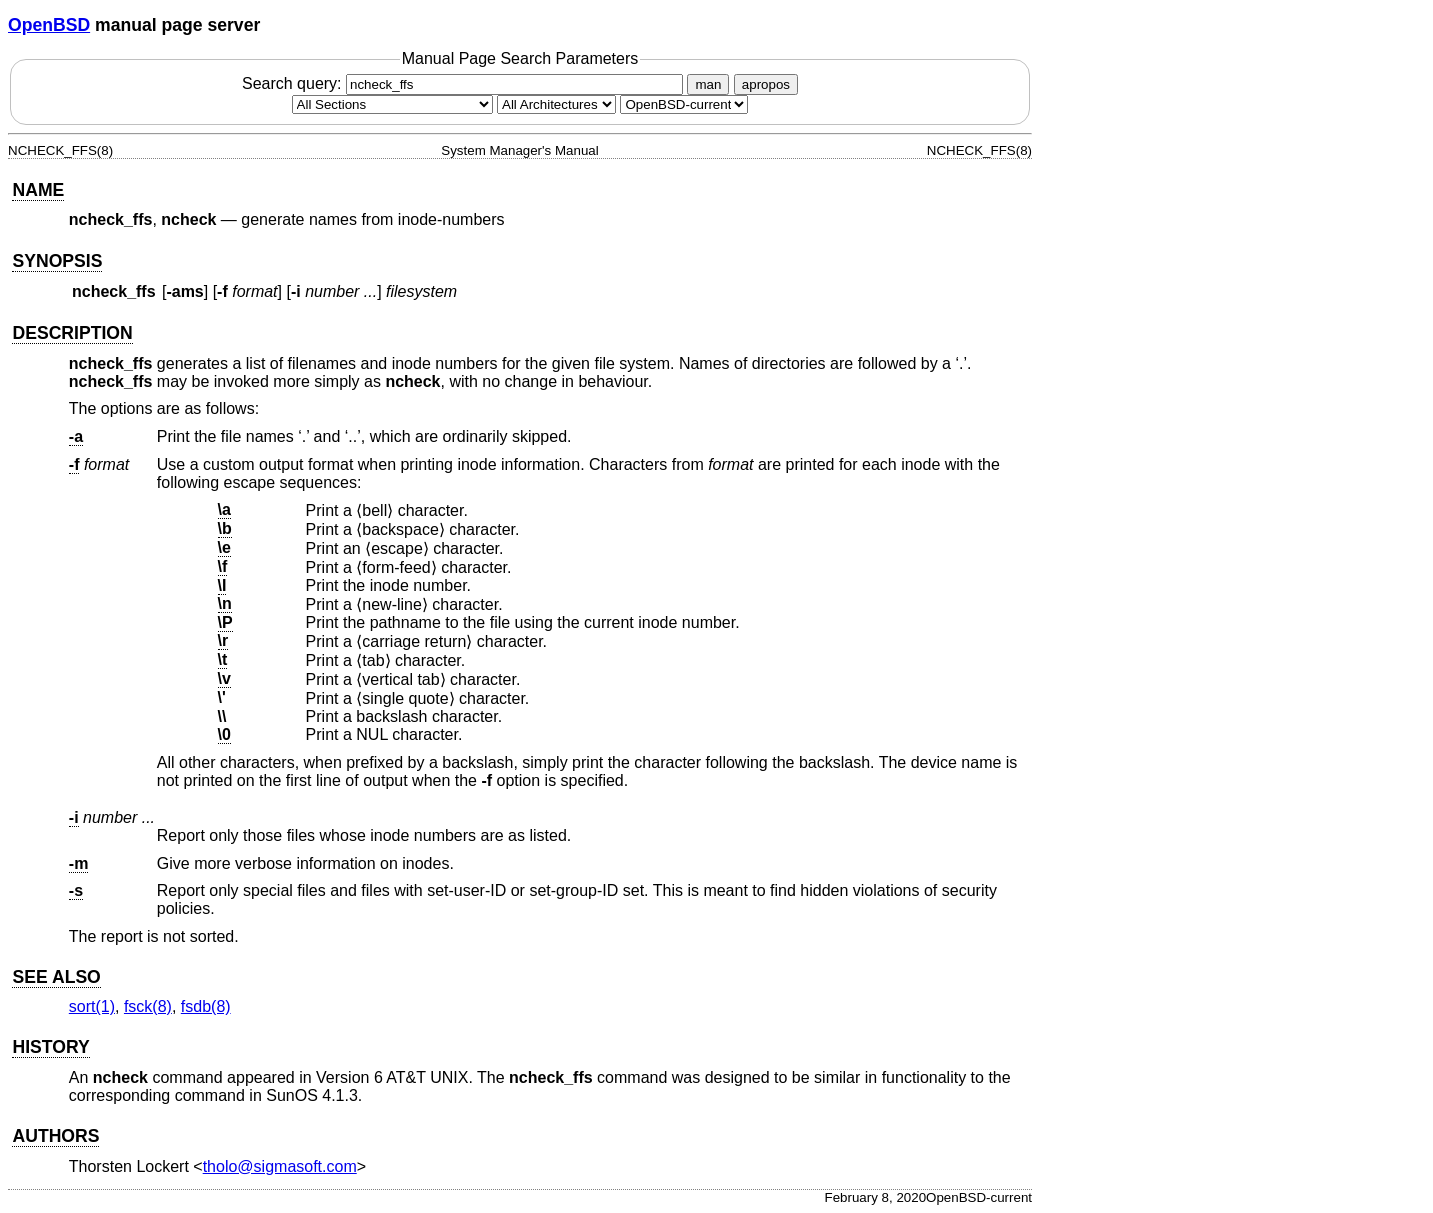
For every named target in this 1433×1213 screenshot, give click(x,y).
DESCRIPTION (72, 333)
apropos (766, 84)
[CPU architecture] (556, 104)
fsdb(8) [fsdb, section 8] (206, 1006)
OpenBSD (49, 25)
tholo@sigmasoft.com (280, 1166)
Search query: (465, 83)
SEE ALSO (56, 977)
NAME (38, 190)
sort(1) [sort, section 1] (92, 1006)
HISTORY (50, 1047)
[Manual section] (392, 104)
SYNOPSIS (57, 261)
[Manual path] (684, 104)
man (708, 84)
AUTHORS (55, 1136)
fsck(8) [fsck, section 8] (148, 1006)
